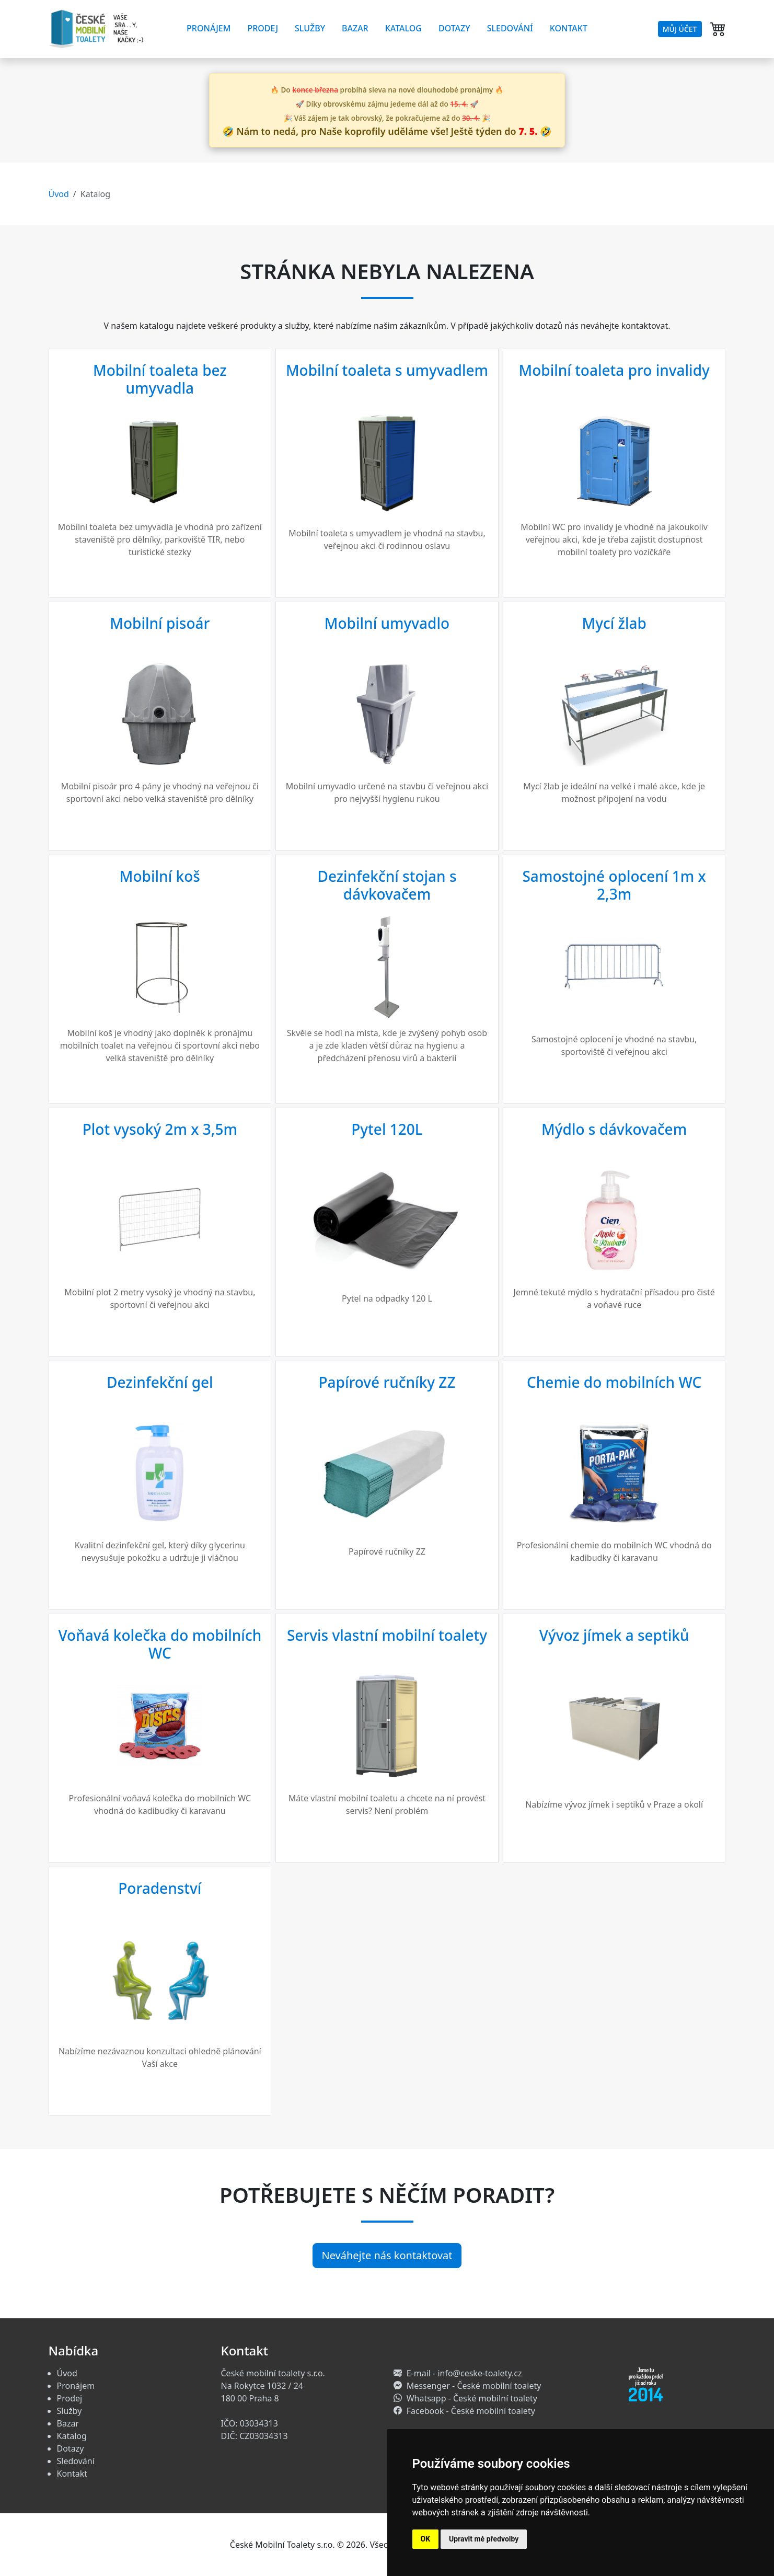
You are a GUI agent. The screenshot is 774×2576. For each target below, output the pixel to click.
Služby (310, 28)
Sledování (510, 28)
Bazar (355, 28)
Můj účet (680, 29)
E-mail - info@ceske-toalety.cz (464, 2373)
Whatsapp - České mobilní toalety (472, 2398)
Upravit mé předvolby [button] (483, 2539)
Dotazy (454, 28)
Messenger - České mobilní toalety (474, 2385)
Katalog (403, 28)
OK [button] (426, 2539)
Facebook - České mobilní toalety (471, 2411)
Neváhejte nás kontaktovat (386, 2255)
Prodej (262, 28)
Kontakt (568, 28)
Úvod (59, 194)
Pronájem (208, 28)
